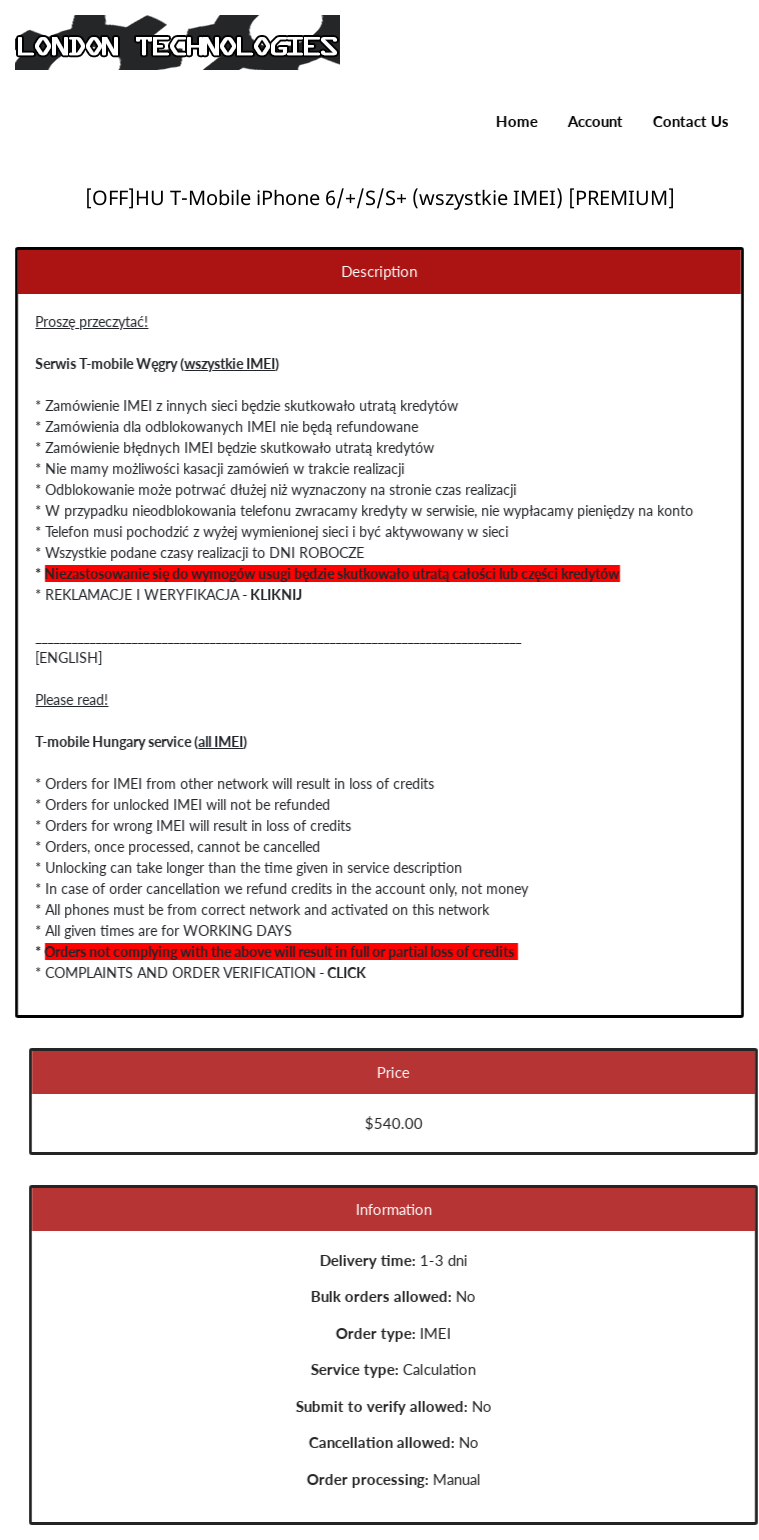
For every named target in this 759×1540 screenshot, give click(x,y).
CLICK (339, 972)
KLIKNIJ (269, 594)
